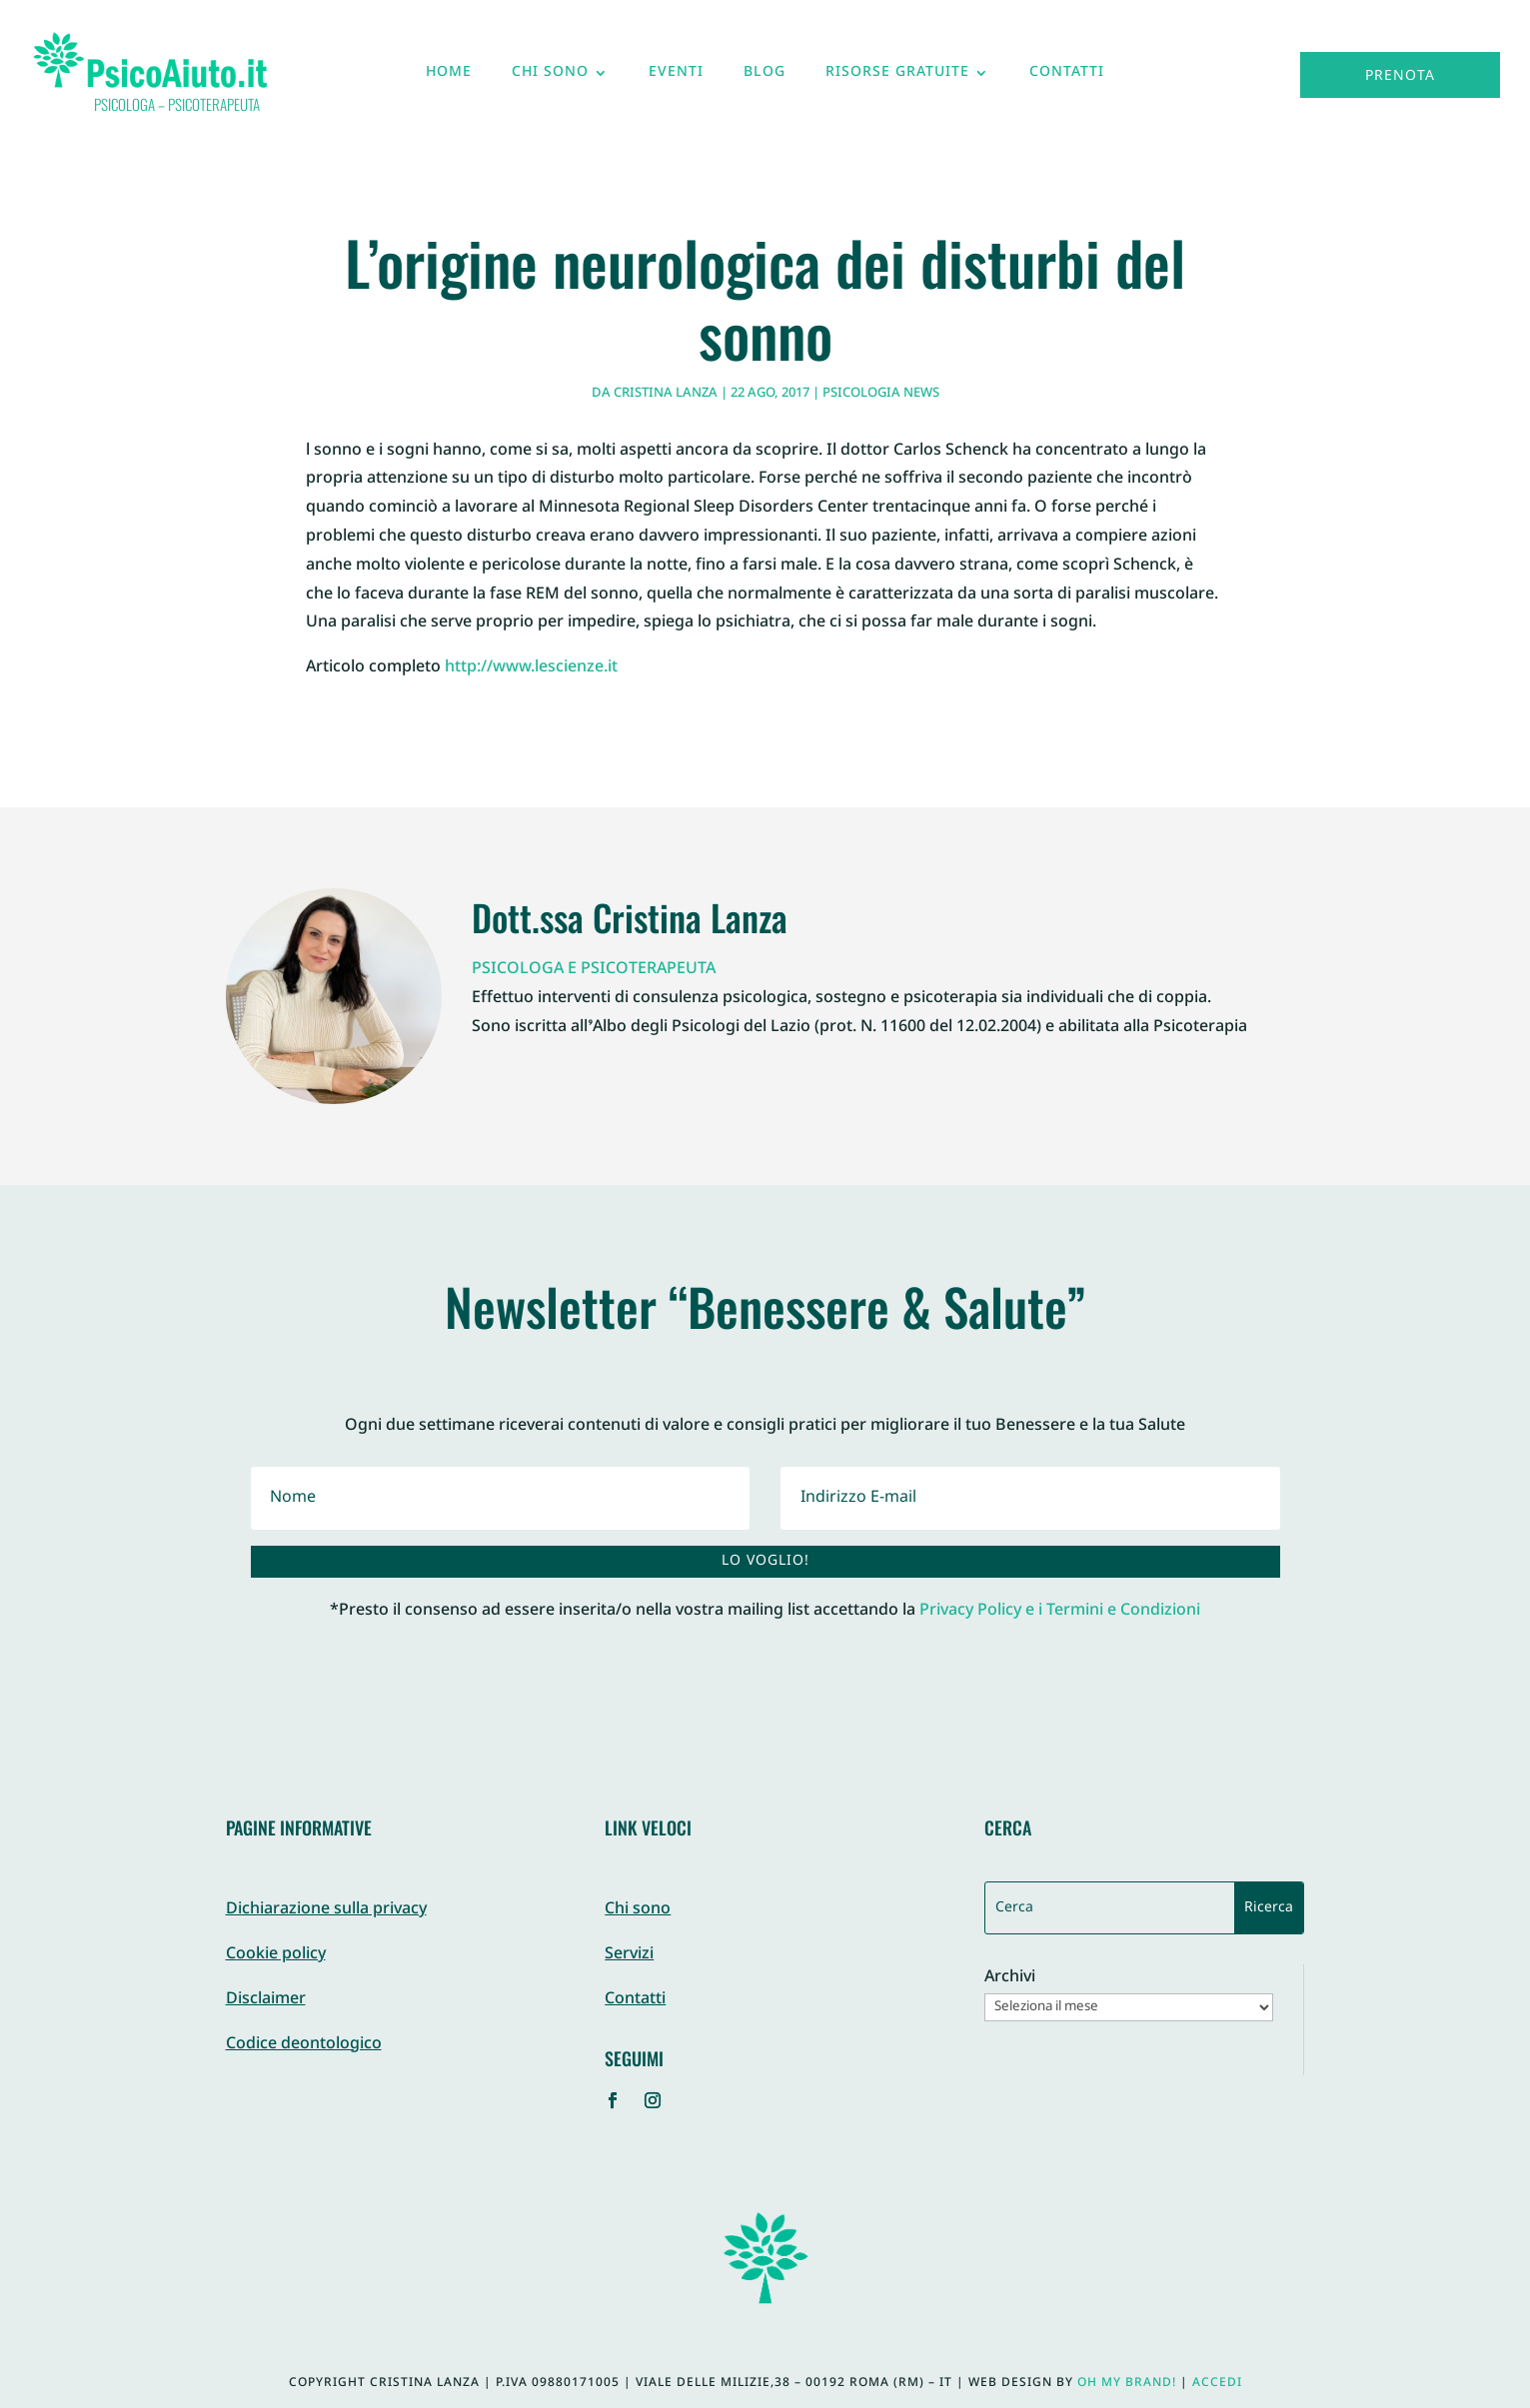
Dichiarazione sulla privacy (326, 1909)
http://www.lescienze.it (531, 667)
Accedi (1217, 2383)
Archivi (1009, 1978)
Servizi (629, 1954)
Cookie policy (276, 1954)
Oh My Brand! (1126, 2383)
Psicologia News (880, 394)
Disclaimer (266, 1999)
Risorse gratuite (897, 77)
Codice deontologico (304, 2044)
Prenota (1400, 76)
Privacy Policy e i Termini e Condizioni (1059, 1611)
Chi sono (550, 77)
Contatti (1066, 77)
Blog (764, 77)
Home (449, 77)
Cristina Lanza (666, 394)
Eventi (676, 77)
